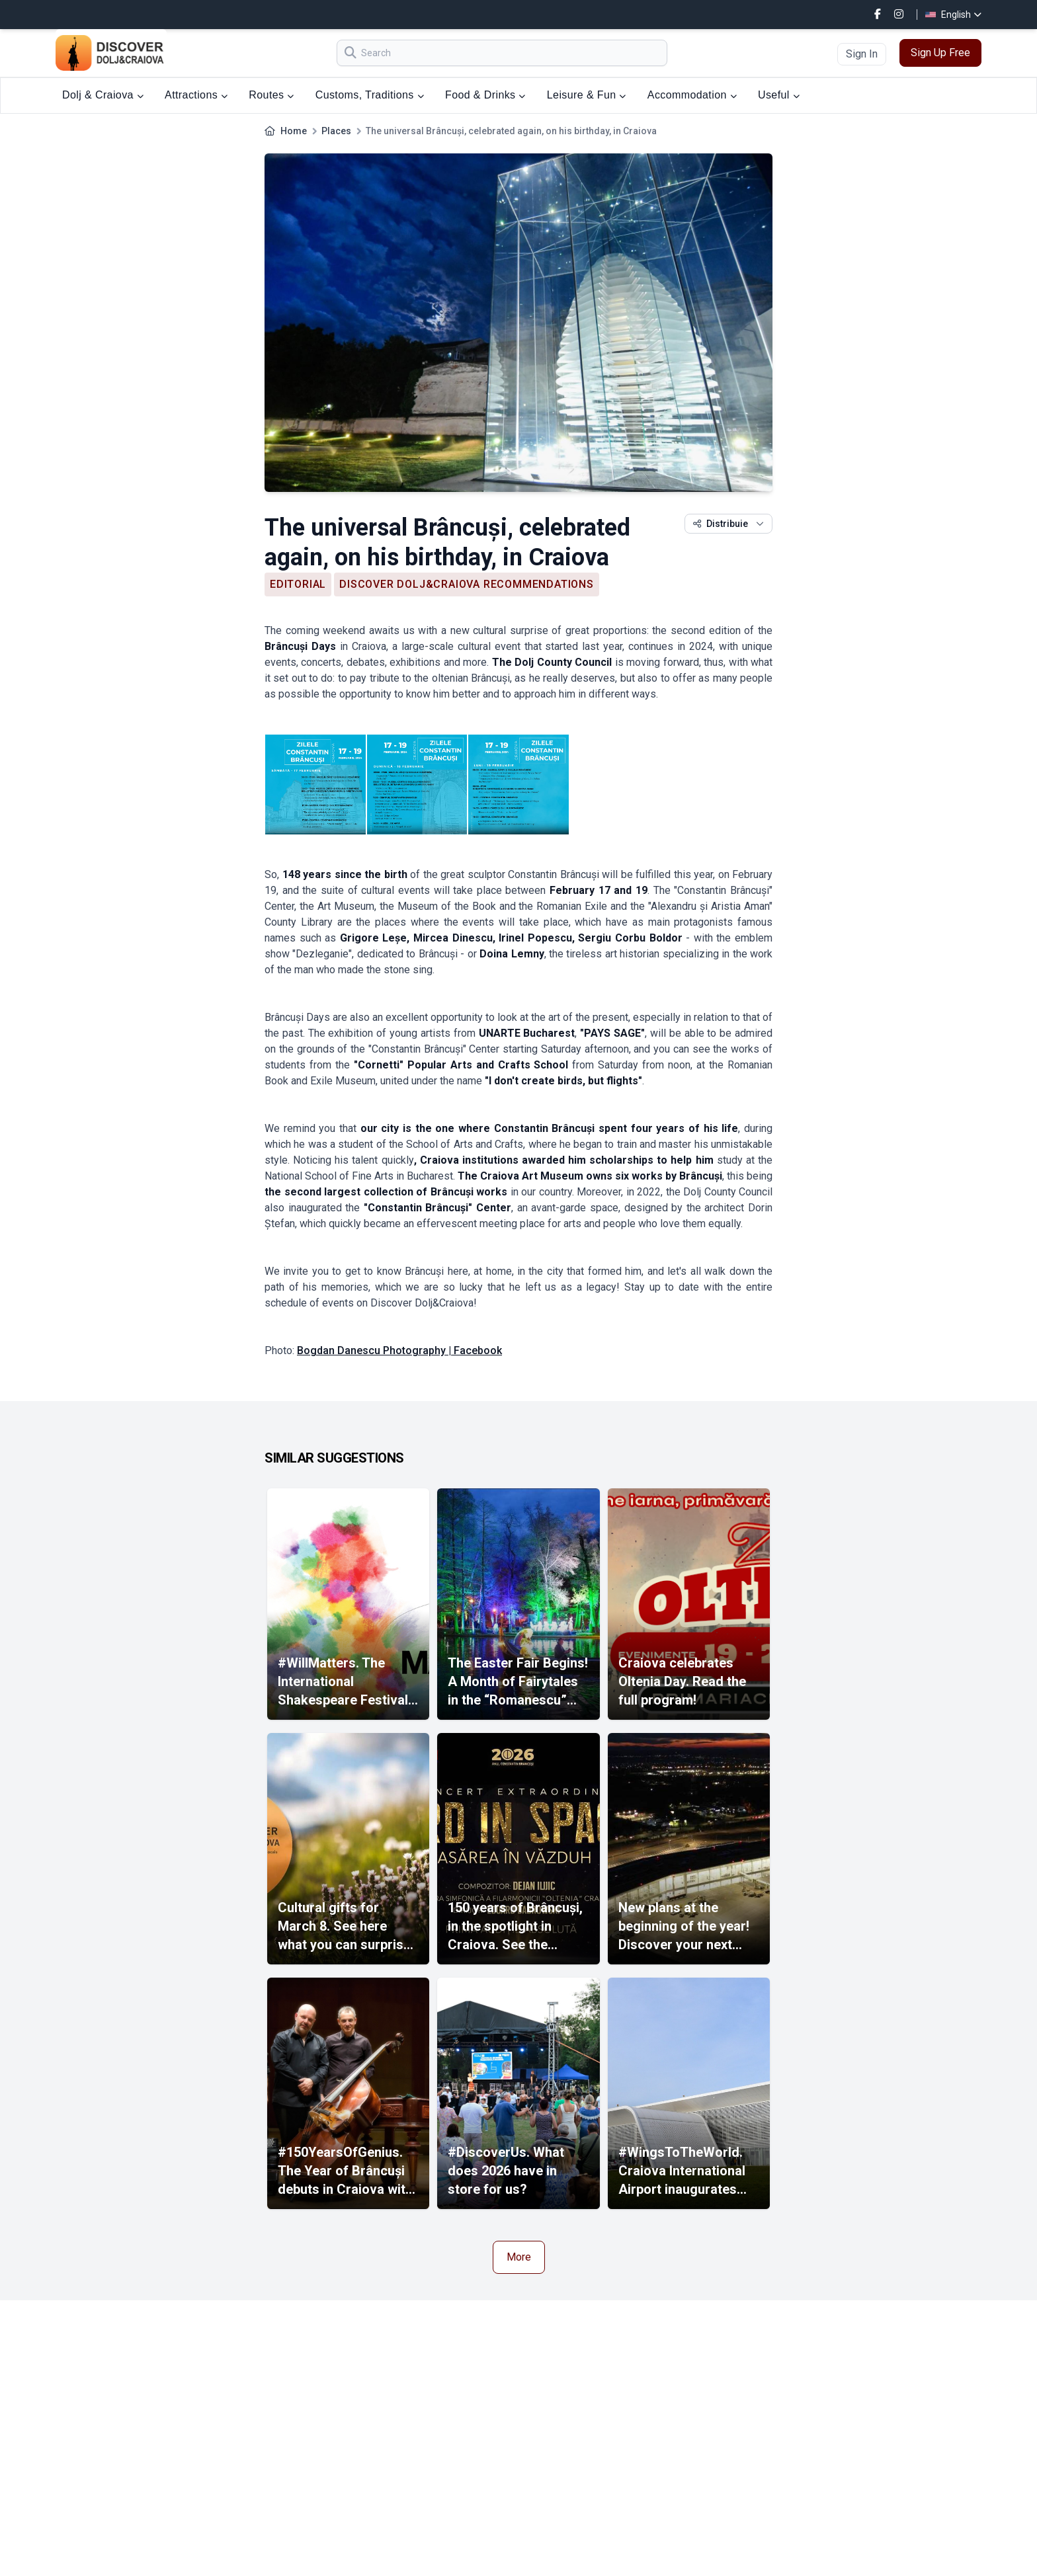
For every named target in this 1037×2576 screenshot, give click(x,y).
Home (293, 131)
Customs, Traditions (369, 95)
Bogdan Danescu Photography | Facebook (399, 1350)
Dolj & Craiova (103, 95)
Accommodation (692, 95)
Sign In (862, 54)
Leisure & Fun (586, 95)
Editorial (298, 584)
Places (336, 131)
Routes (271, 95)
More (519, 2257)
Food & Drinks (485, 95)
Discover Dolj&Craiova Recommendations (466, 584)
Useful (779, 95)
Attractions (196, 95)
